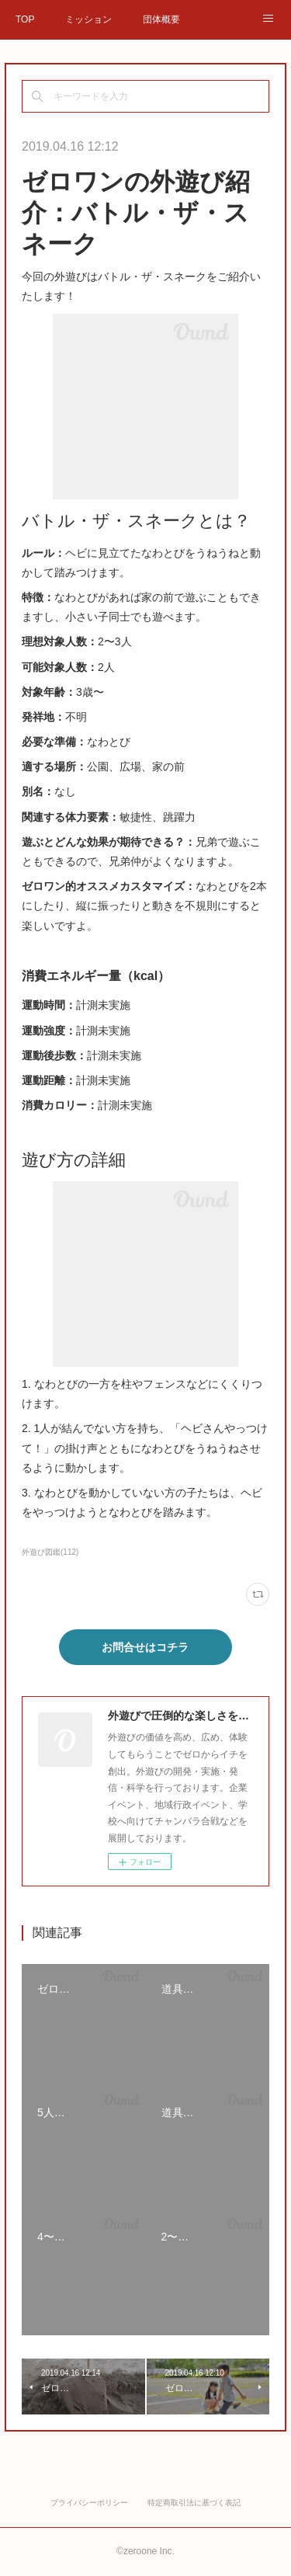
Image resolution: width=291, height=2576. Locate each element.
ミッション (88, 19)
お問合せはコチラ (145, 1647)
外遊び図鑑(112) (50, 1552)
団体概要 (161, 19)
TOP (25, 19)
